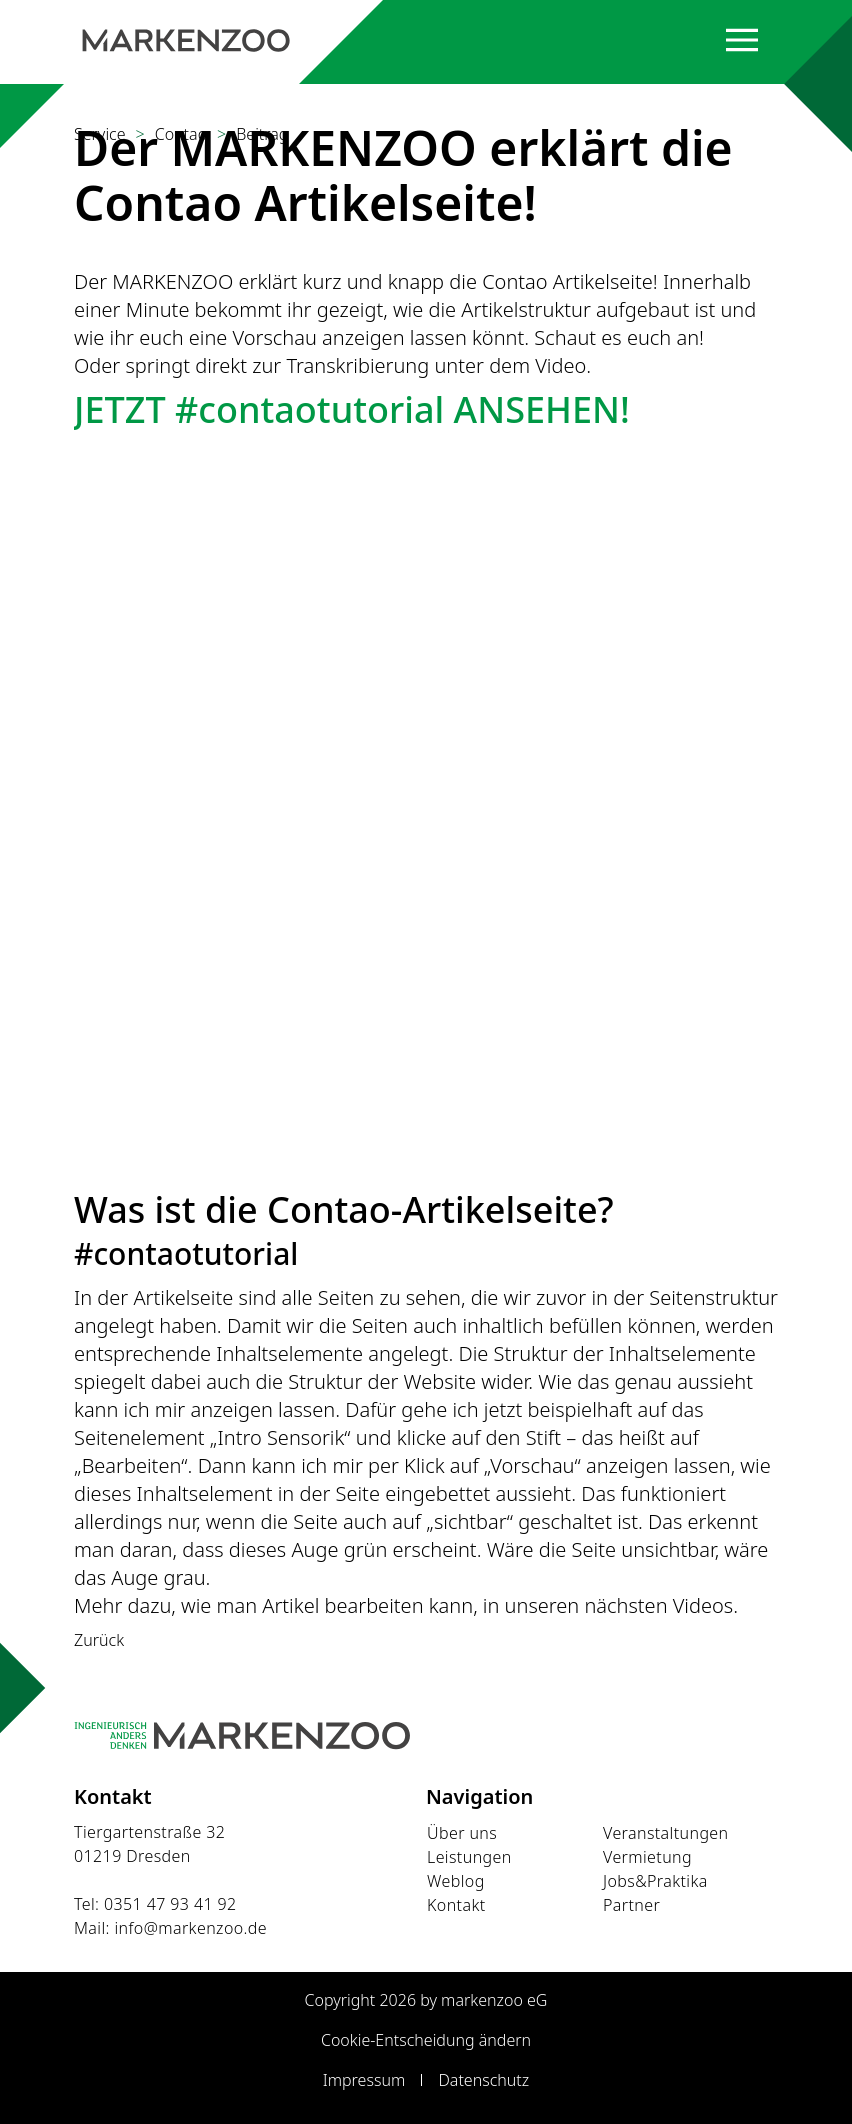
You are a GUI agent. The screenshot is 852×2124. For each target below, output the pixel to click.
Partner (631, 1905)
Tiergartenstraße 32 (149, 1832)
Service (100, 134)
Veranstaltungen (666, 1833)
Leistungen (469, 1857)
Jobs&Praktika (655, 1881)
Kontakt (456, 1905)
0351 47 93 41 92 (170, 1904)
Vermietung (647, 1857)
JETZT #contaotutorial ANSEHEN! (352, 409)
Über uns (462, 1833)
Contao (181, 134)
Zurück (99, 1640)
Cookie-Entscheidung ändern (426, 2040)
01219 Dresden (132, 1856)
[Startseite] (186, 40)
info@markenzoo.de (190, 1928)
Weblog (456, 1881)
